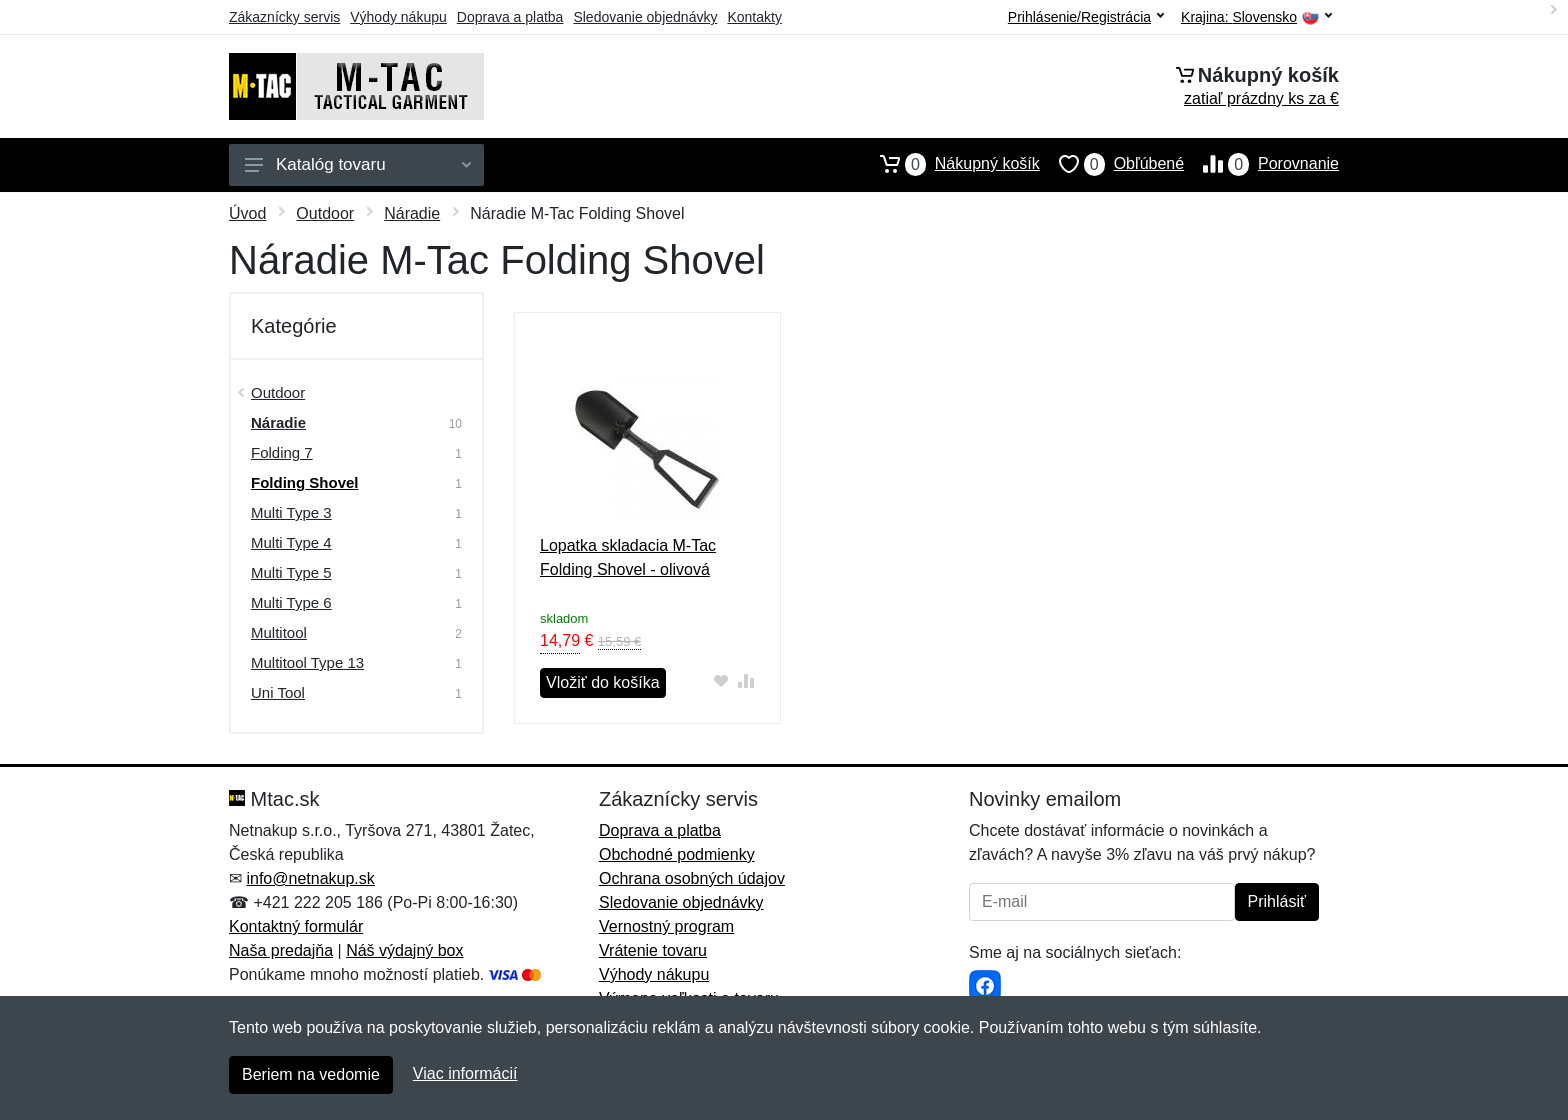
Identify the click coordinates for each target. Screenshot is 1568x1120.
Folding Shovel (305, 482)
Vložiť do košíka (603, 682)
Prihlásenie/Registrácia (1086, 17)
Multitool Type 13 (307, 662)
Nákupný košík (950, 164)
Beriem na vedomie (311, 1074)
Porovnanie (1261, 164)
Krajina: (1256, 17)
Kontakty (754, 17)
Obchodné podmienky (677, 854)
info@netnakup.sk (310, 878)
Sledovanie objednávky (645, 17)
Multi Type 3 (291, 512)
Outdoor (325, 213)
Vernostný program (666, 926)
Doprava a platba (510, 17)
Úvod (247, 213)
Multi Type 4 (291, 542)
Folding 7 (282, 452)
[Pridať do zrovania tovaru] (746, 680)
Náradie (412, 213)
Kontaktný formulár (296, 926)
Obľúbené (1112, 164)
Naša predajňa (281, 950)
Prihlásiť (1277, 901)
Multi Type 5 (291, 572)
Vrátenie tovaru (653, 950)
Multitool (279, 632)
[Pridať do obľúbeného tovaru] (721, 680)
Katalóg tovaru (358, 164)
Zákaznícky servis (284, 17)
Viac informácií (465, 1073)
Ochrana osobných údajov (692, 878)
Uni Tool (278, 692)
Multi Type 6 (291, 602)
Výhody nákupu (398, 17)
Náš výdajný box (404, 950)
